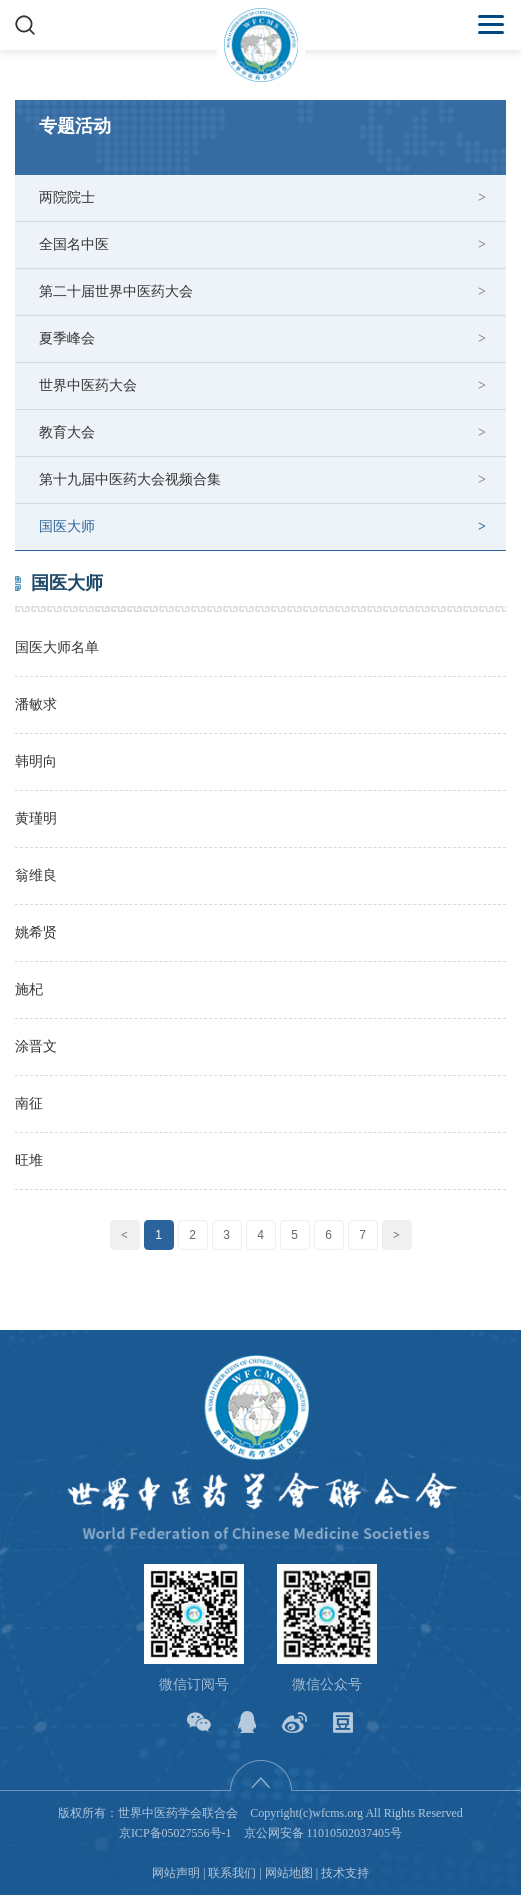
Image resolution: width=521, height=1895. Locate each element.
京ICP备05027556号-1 (175, 1833)
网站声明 (176, 1873)
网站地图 (289, 1873)
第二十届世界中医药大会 (116, 291)
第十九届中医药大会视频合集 (130, 479)
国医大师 (67, 526)
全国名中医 (74, 244)
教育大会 (67, 432)
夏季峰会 (67, 338)
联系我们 (232, 1873)
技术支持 (345, 1873)
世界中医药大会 (88, 385)
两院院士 (67, 197)
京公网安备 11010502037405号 (323, 1833)
